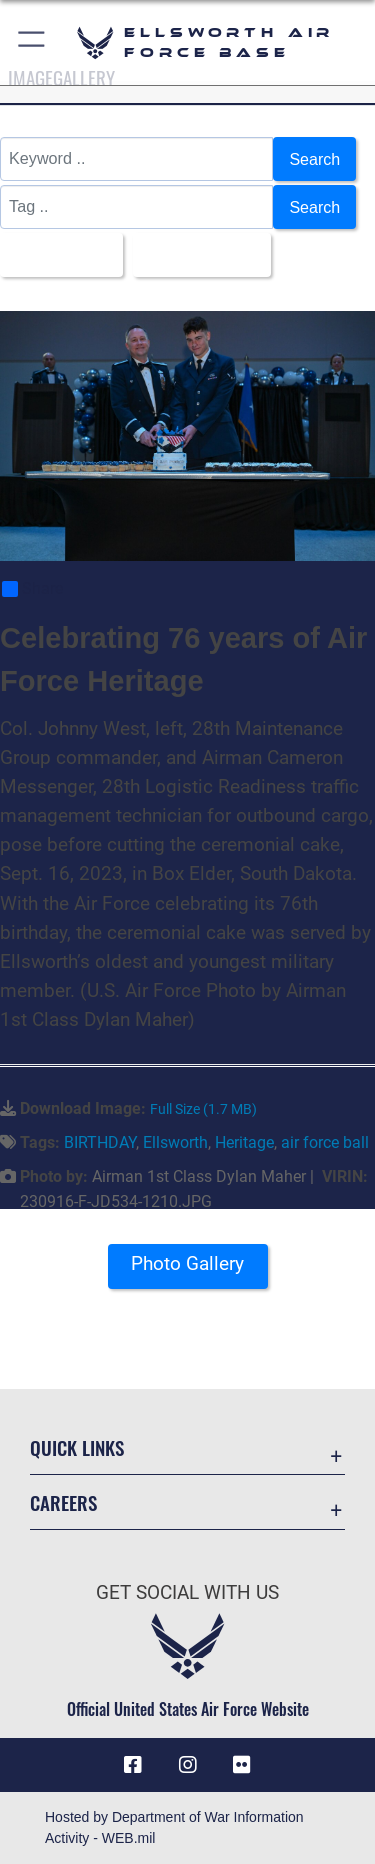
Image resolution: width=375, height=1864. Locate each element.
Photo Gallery (187, 1263)
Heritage (244, 1142)
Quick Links (77, 1448)
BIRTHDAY (100, 1142)
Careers (63, 1502)
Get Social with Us (187, 1592)
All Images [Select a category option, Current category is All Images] (56, 255)
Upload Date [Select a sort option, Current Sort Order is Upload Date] (197, 255)
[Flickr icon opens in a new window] (242, 1765)
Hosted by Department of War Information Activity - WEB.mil (174, 1827)
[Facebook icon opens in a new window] (133, 1765)
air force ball (325, 1142)
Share (32, 589)
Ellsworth (175, 1142)
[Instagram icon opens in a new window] (188, 1765)
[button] (32, 42)
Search (314, 159)
